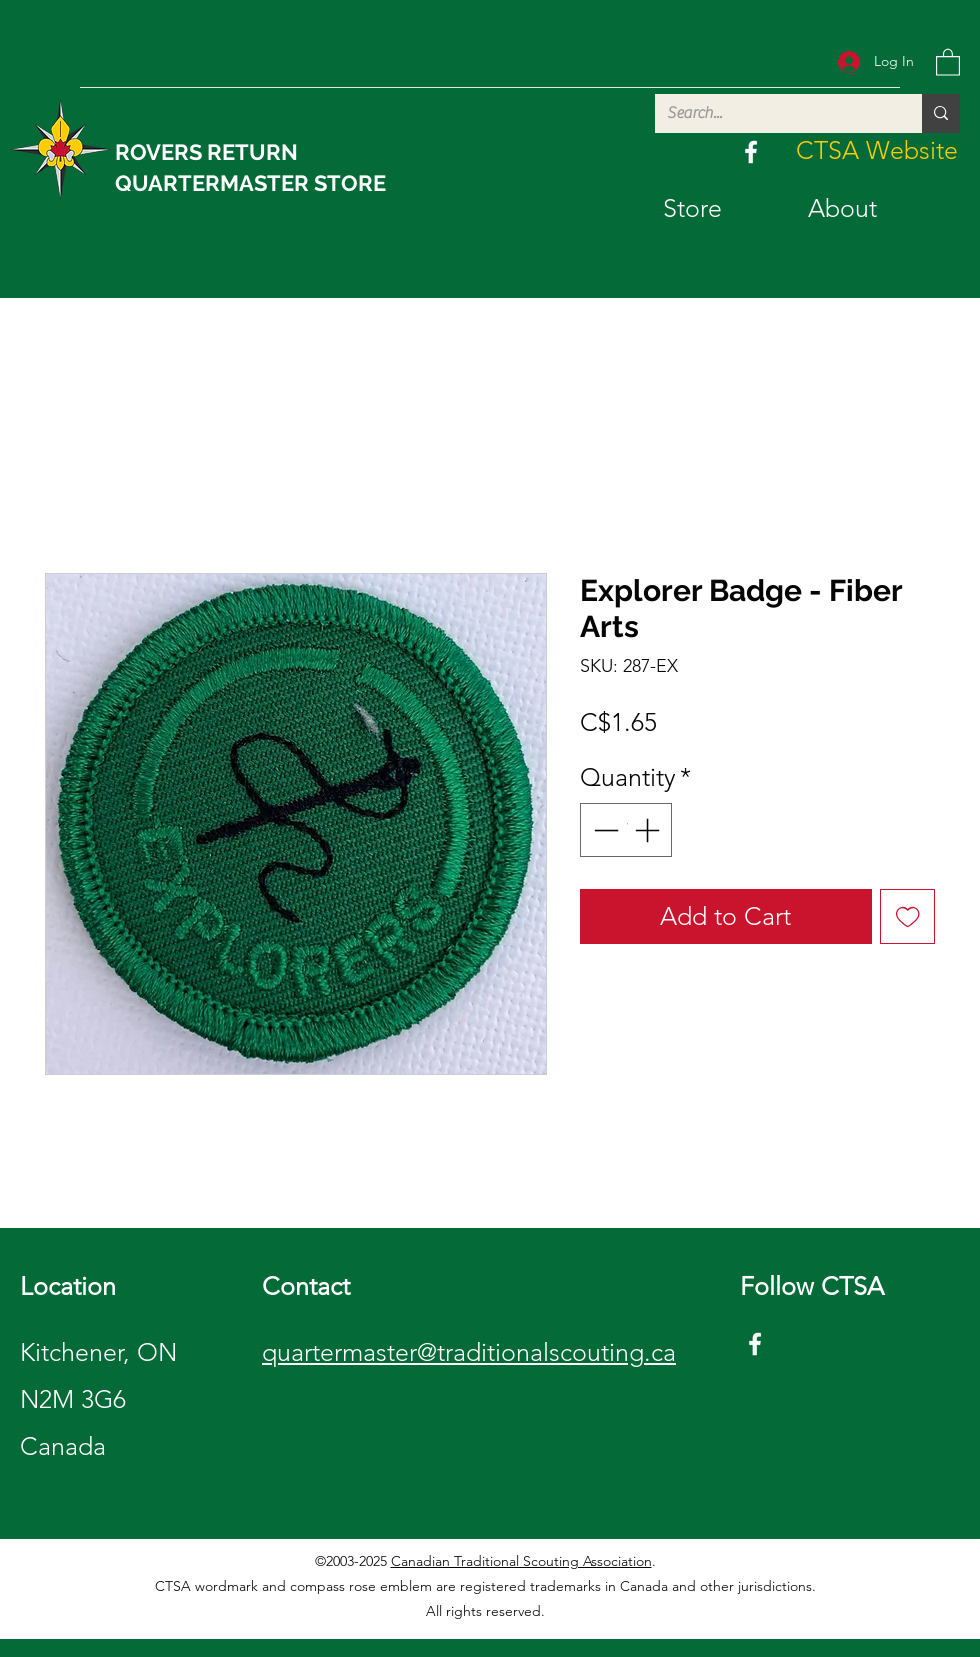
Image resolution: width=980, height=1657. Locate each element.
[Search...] (773, 113)
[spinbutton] (626, 830)
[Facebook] (751, 152)
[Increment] (649, 830)
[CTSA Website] (877, 150)
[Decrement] (604, 830)
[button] (948, 61)
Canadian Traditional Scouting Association (521, 1561)
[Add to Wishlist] (908, 917)
